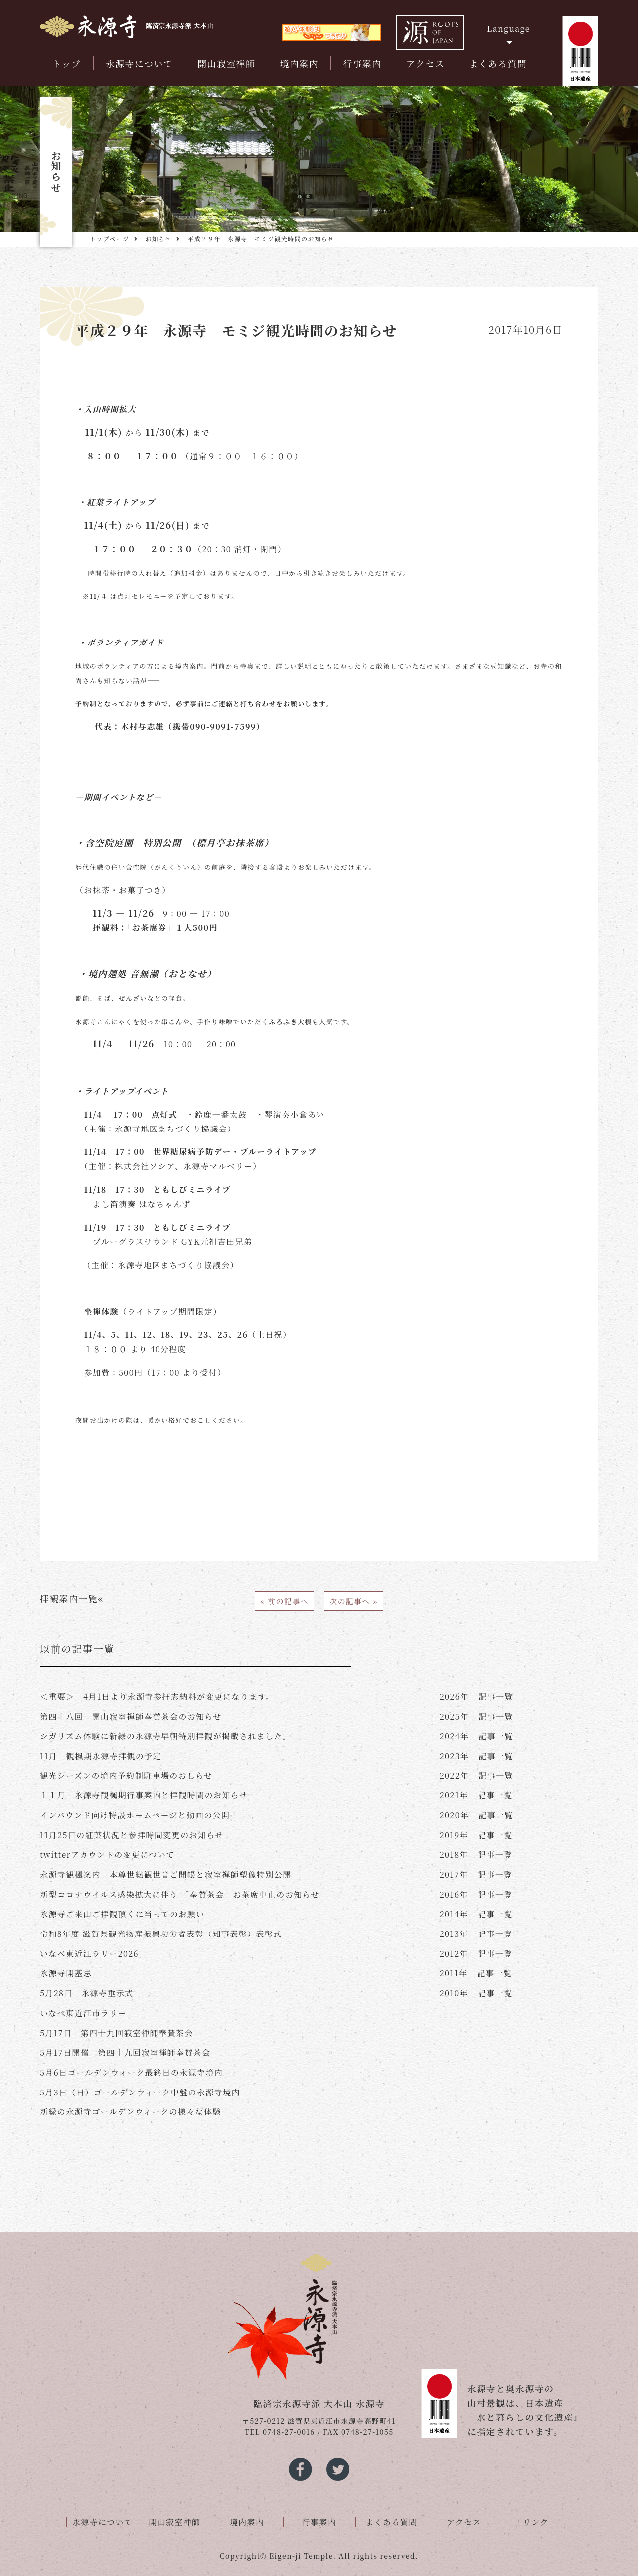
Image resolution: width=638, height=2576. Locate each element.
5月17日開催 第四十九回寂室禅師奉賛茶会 (125, 2052)
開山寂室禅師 (226, 63)
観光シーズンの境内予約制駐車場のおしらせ (126, 1775)
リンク (536, 2522)
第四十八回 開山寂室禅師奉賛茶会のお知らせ (131, 1716)
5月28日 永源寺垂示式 (87, 1993)
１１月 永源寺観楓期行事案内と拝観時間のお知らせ (144, 1795)
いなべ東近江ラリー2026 (89, 1953)
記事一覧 (476, 1696)
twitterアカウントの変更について (107, 1854)
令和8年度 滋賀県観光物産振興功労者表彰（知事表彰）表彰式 (161, 1933)
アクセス (425, 63)
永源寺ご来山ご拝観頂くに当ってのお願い (122, 1914)
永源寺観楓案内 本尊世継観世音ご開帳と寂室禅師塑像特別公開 (166, 1874)
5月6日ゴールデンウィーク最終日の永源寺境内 (131, 2072)
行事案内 (362, 63)
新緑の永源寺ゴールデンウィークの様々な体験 (130, 2111)
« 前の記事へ (284, 1601)
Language (508, 28)
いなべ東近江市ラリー (83, 2013)
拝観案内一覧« (72, 1598)
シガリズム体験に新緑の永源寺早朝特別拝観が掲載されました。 (165, 1736)
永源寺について (139, 63)
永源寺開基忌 (66, 1973)
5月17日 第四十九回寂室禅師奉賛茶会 (116, 2033)
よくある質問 (498, 63)
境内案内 (299, 63)
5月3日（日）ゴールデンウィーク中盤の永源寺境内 (140, 2092)
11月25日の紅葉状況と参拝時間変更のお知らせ (132, 1835)
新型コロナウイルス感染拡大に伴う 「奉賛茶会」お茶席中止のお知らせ (179, 1894)
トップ (66, 63)
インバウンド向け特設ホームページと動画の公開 (135, 1815)
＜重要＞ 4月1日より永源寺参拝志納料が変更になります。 (157, 1696)
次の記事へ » (353, 1601)
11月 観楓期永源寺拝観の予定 (100, 1756)
